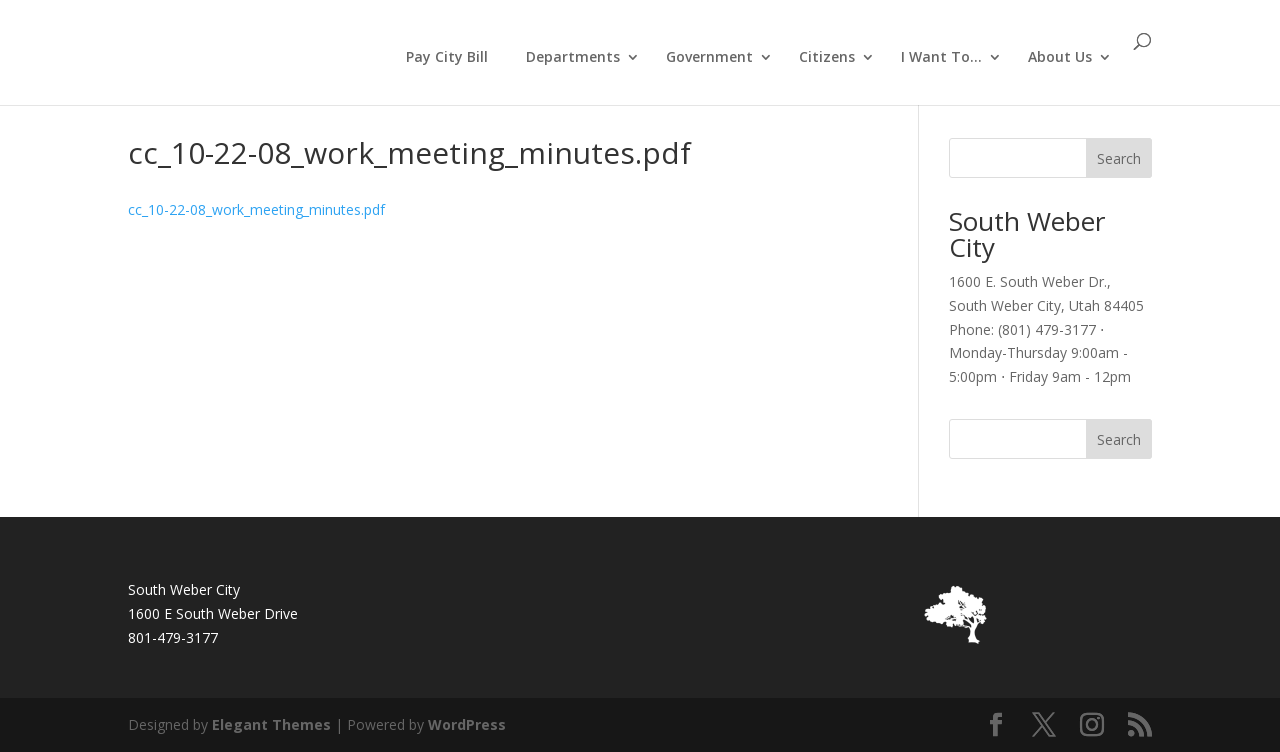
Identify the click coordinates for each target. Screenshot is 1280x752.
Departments (573, 58)
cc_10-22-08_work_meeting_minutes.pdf (256, 209)
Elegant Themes (271, 724)
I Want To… (941, 58)
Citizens (827, 58)
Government (709, 58)
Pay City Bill (447, 56)
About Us (1060, 58)
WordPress (467, 724)
